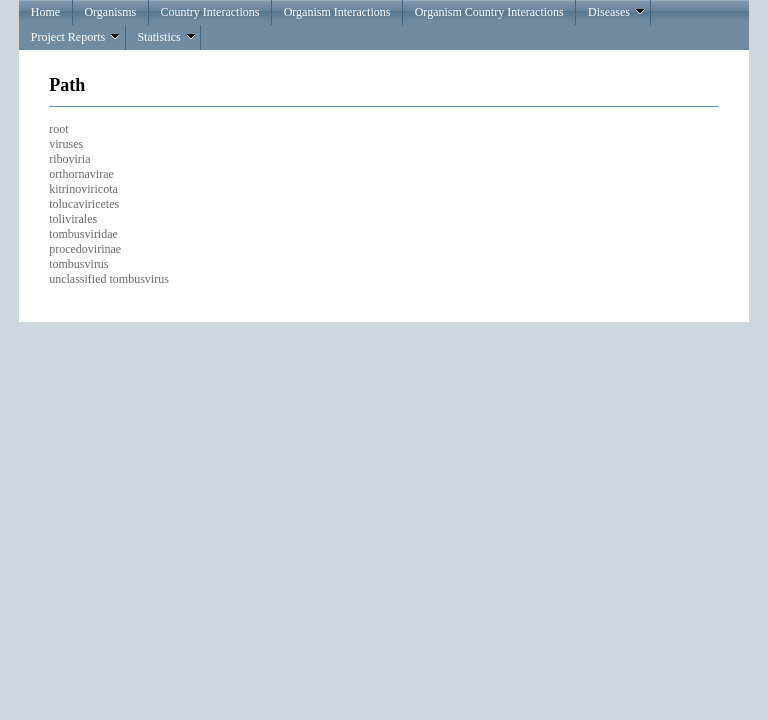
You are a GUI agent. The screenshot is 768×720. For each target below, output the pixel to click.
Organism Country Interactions (489, 12)
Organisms (110, 12)
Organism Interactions (337, 12)
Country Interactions (209, 12)
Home (45, 12)
